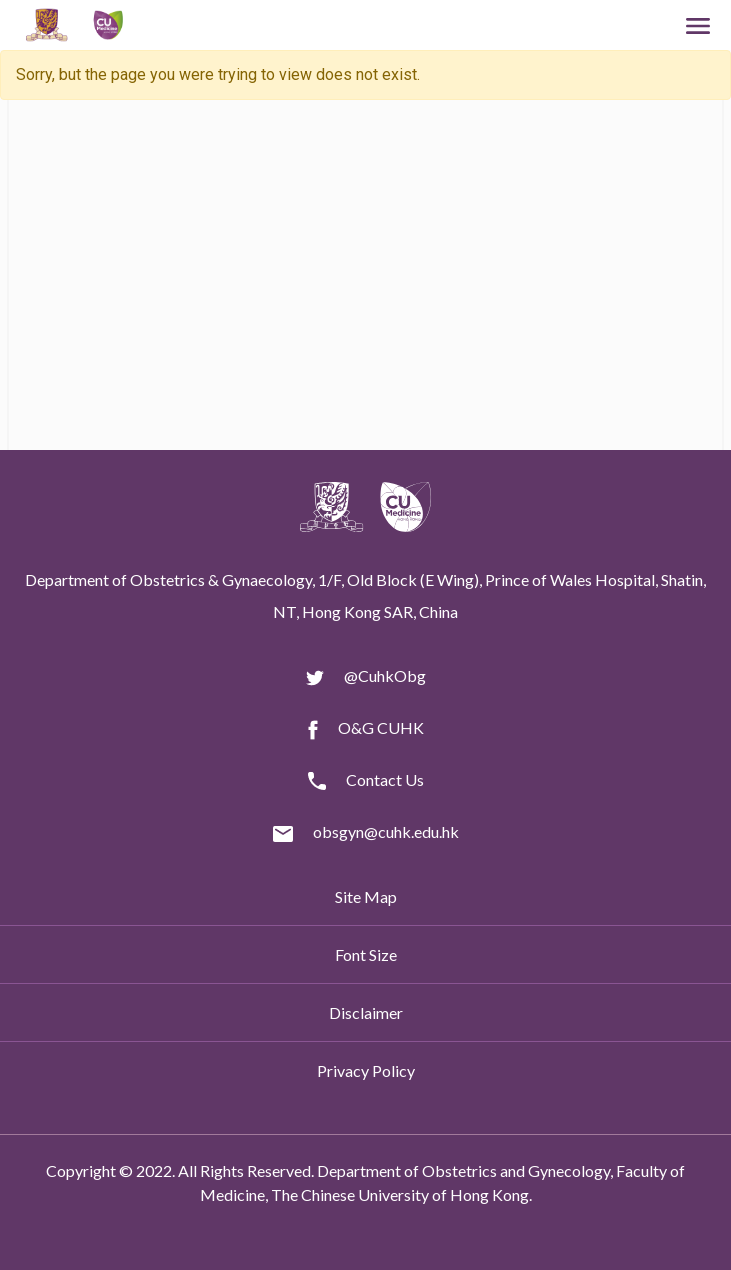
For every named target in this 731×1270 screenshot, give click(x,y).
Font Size (366, 954)
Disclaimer (366, 1012)
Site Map (366, 896)
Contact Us (385, 779)
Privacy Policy (366, 1070)
